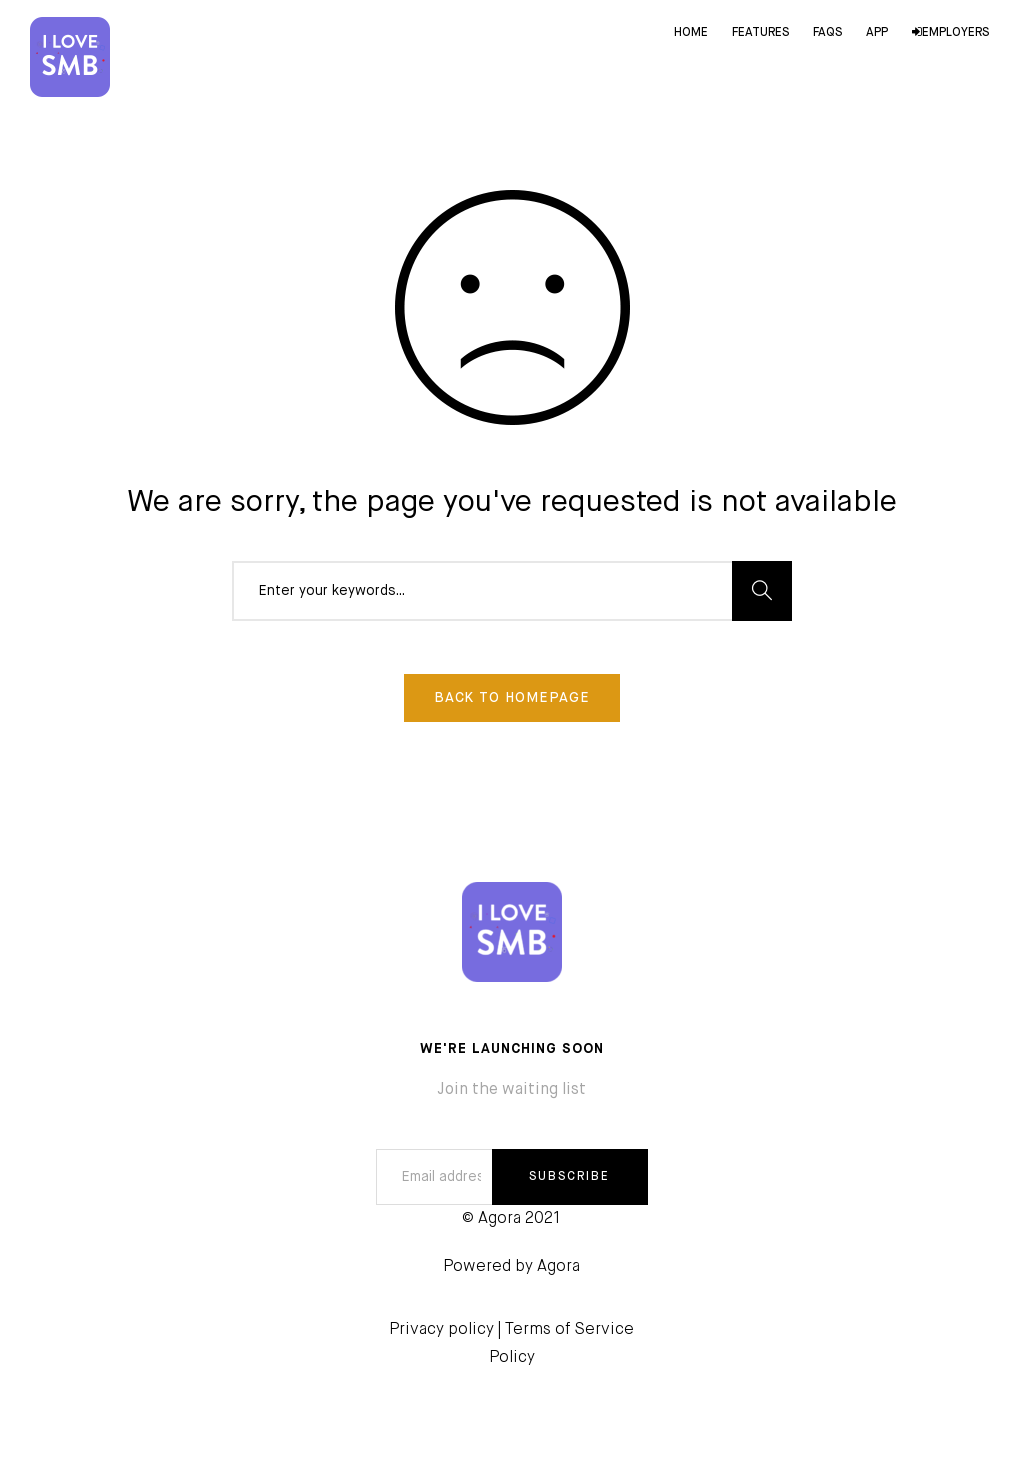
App (877, 33)
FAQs (827, 33)
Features (760, 33)
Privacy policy (441, 1330)
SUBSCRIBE (569, 1177)
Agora (558, 1267)
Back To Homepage (512, 698)
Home (691, 33)
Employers (950, 33)
